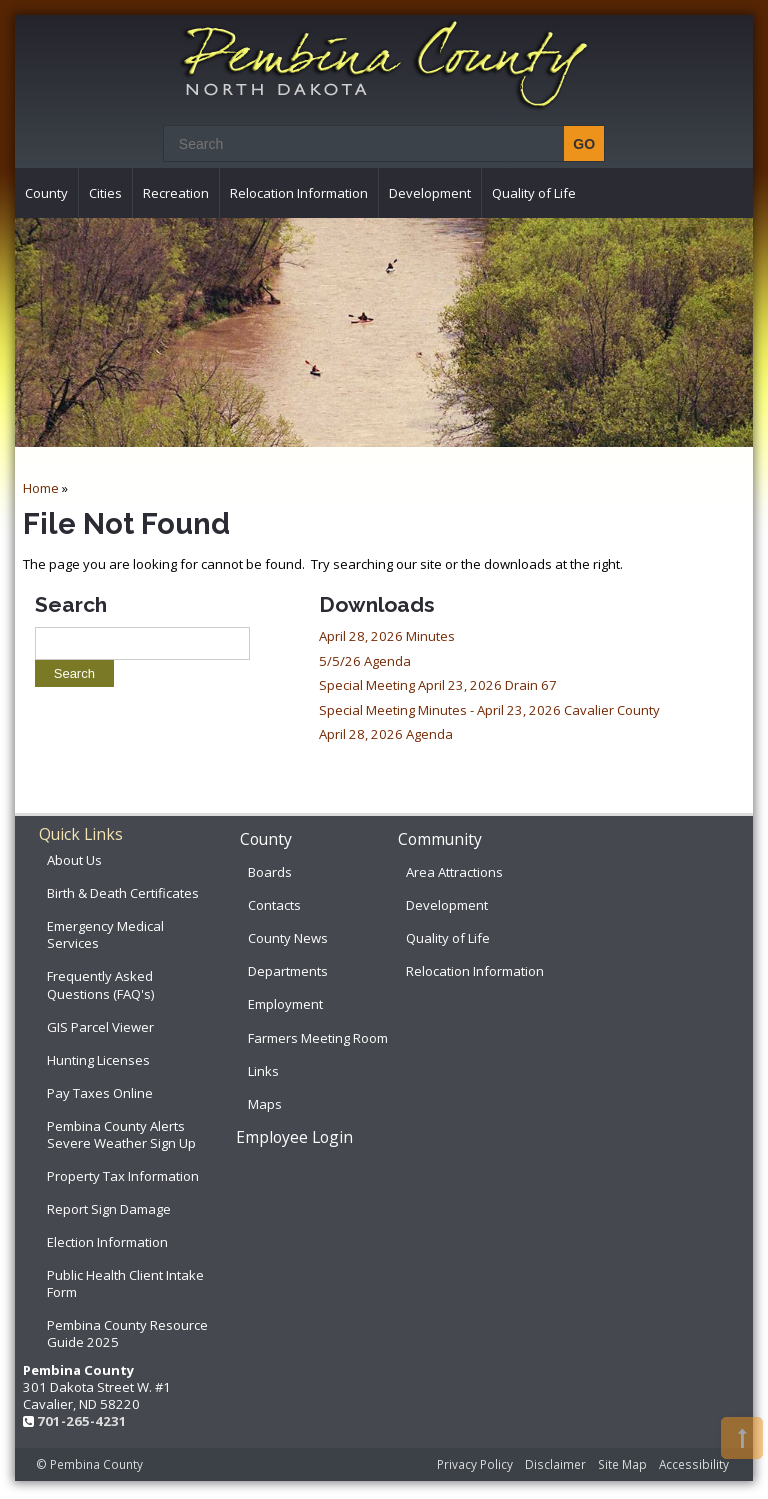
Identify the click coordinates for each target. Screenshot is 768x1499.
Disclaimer (555, 1464)
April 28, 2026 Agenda (386, 734)
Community (440, 839)
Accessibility (694, 1464)
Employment (285, 1004)
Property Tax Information (123, 1176)
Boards (270, 872)
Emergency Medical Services (105, 934)
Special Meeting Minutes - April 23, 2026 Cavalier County (489, 710)
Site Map (622, 1464)
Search (71, 604)
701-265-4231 (82, 1421)
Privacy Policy (475, 1464)
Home (41, 488)
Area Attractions (454, 872)
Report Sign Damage (109, 1209)
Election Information (107, 1242)
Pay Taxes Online (100, 1093)
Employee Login (294, 1137)
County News (288, 938)
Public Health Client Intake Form (125, 1283)
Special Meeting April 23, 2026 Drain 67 (438, 685)
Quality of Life (534, 193)
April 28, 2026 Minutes (387, 636)
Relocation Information (299, 193)
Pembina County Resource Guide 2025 (127, 1333)
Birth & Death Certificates (123, 893)
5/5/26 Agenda (365, 661)
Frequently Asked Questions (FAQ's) (100, 984)
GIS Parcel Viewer (100, 1027)
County (46, 193)
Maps (265, 1104)
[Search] (378, 143)
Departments (288, 971)
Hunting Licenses (98, 1060)
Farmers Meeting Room (318, 1038)
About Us (74, 860)
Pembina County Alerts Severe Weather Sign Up (121, 1134)
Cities (105, 193)
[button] (742, 1438)
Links (263, 1071)
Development (430, 193)
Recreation (176, 193)
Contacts (274, 905)
